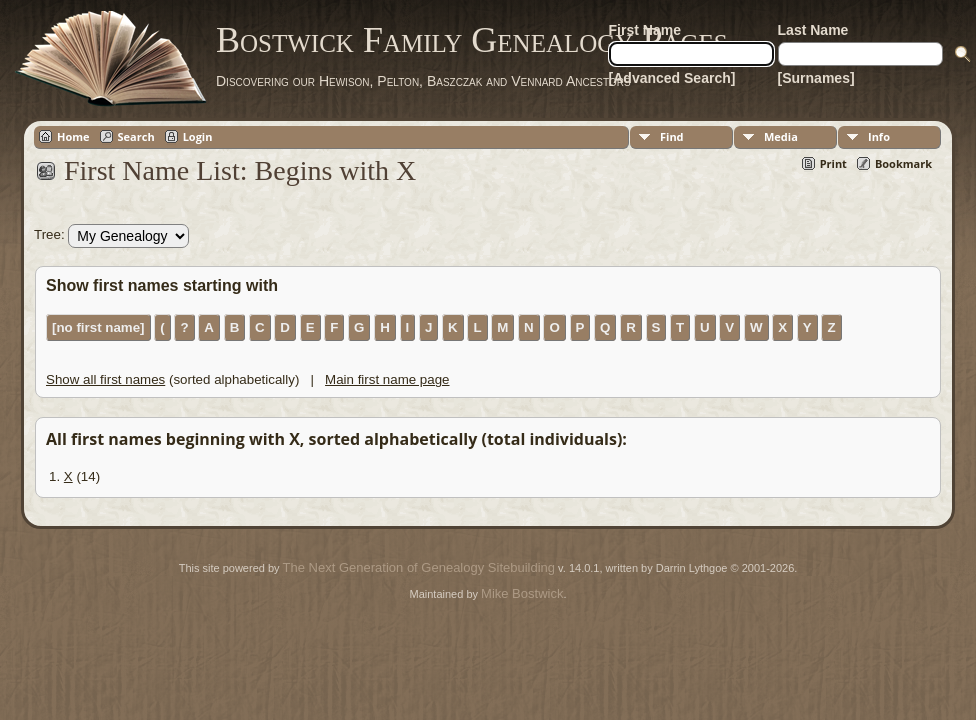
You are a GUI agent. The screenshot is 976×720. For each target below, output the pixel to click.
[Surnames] (816, 78)
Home (73, 136)
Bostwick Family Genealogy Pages (472, 40)
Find (672, 136)
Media (781, 136)
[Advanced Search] (672, 78)
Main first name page (387, 379)
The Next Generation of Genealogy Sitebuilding (419, 567)
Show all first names (105, 379)
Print (833, 163)
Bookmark (903, 163)
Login (198, 136)
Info (879, 136)
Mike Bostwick (522, 593)
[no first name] (98, 327)
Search (136, 136)
